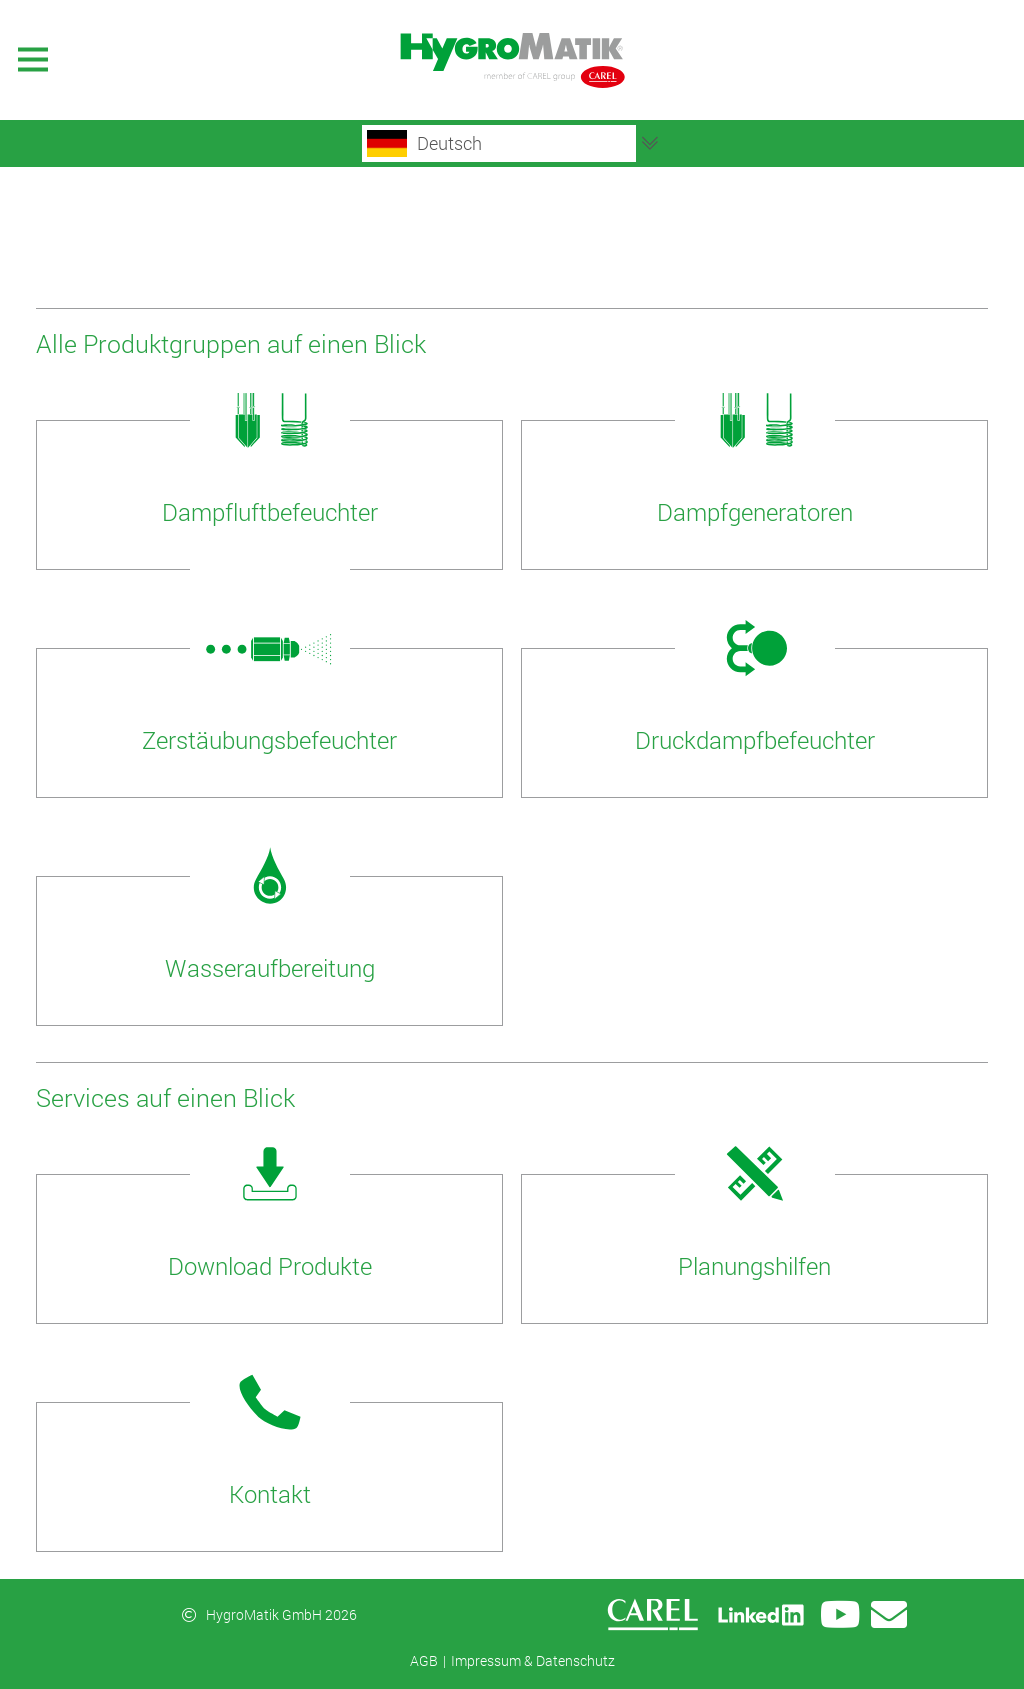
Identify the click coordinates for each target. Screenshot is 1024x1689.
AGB (424, 1660)
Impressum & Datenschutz (533, 1660)
